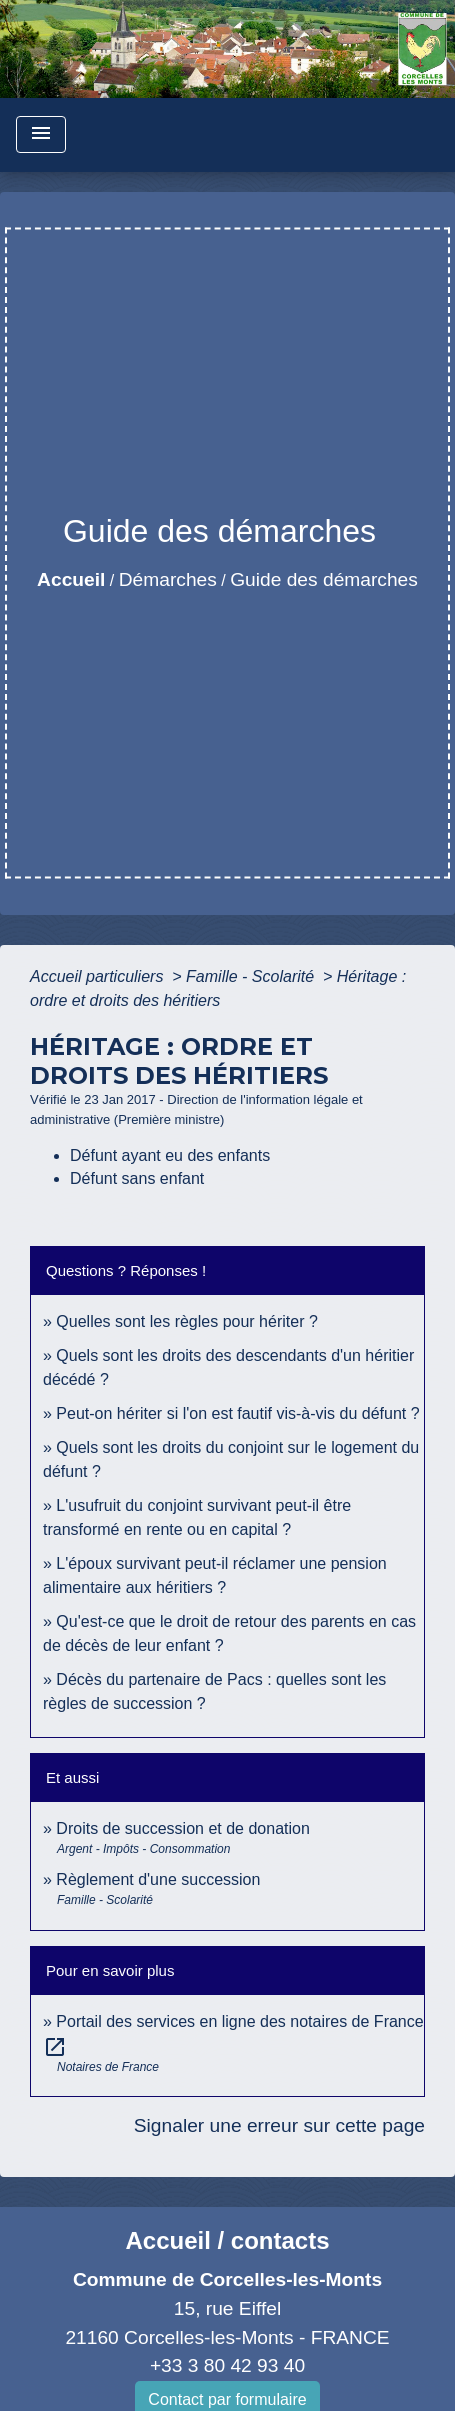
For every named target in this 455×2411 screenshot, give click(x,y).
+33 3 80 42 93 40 (227, 2365)
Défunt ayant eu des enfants (170, 1155)
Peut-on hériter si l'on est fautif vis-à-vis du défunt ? (237, 1413)
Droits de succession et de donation (182, 1828)
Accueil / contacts (227, 2240)
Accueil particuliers (99, 976)
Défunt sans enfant (137, 1178)
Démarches (168, 579)
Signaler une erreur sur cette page (279, 2125)
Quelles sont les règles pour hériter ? (186, 1321)
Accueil (71, 579)
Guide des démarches (324, 579)
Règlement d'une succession (158, 1879)
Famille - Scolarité (252, 976)
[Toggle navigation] (41, 134)
